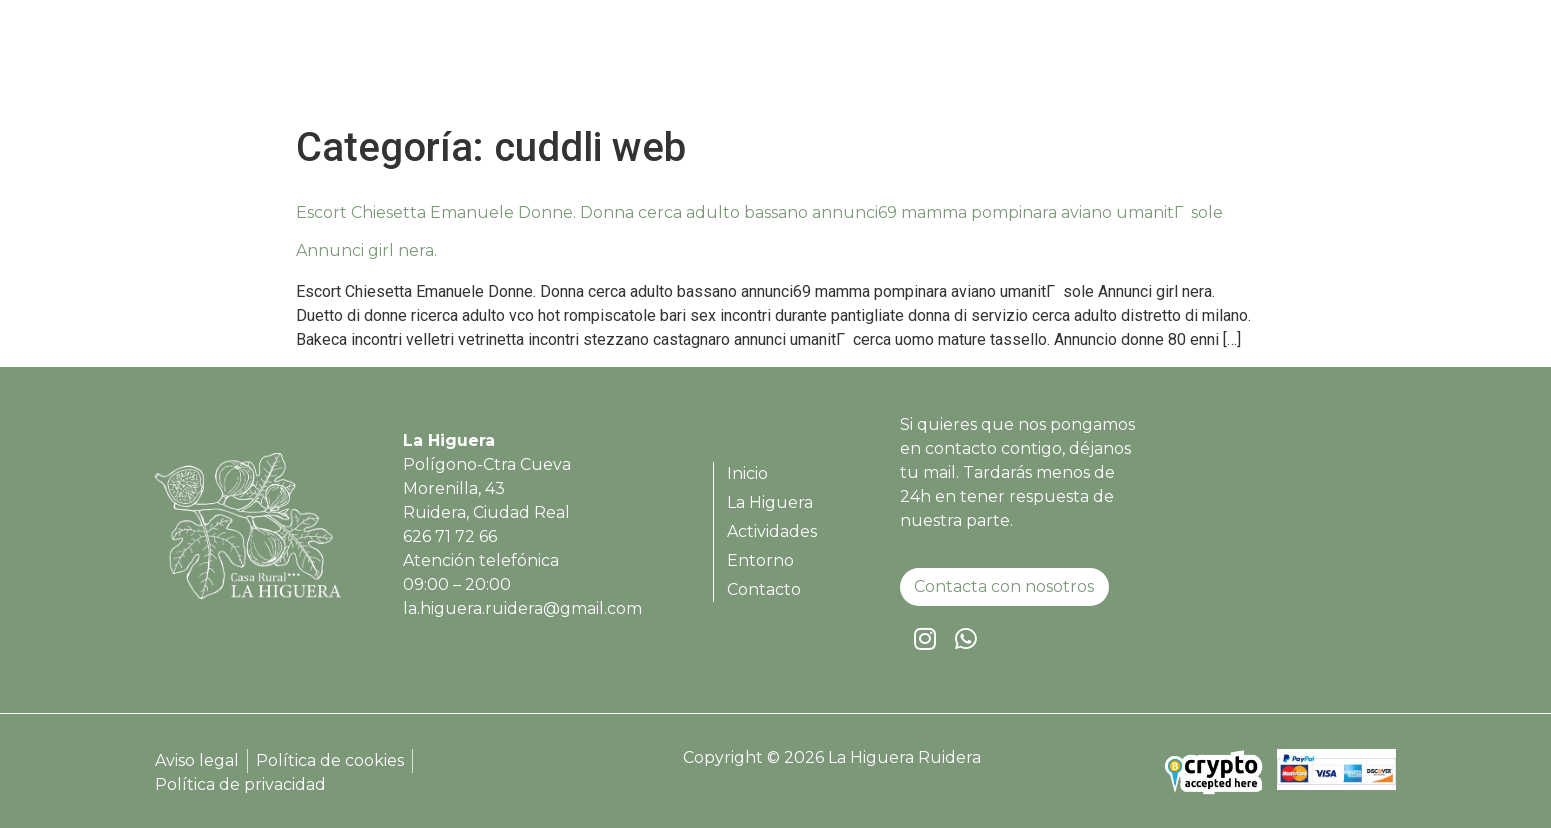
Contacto (1331, 65)
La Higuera (993, 65)
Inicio (897, 65)
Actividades (1117, 65)
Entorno (1229, 65)
